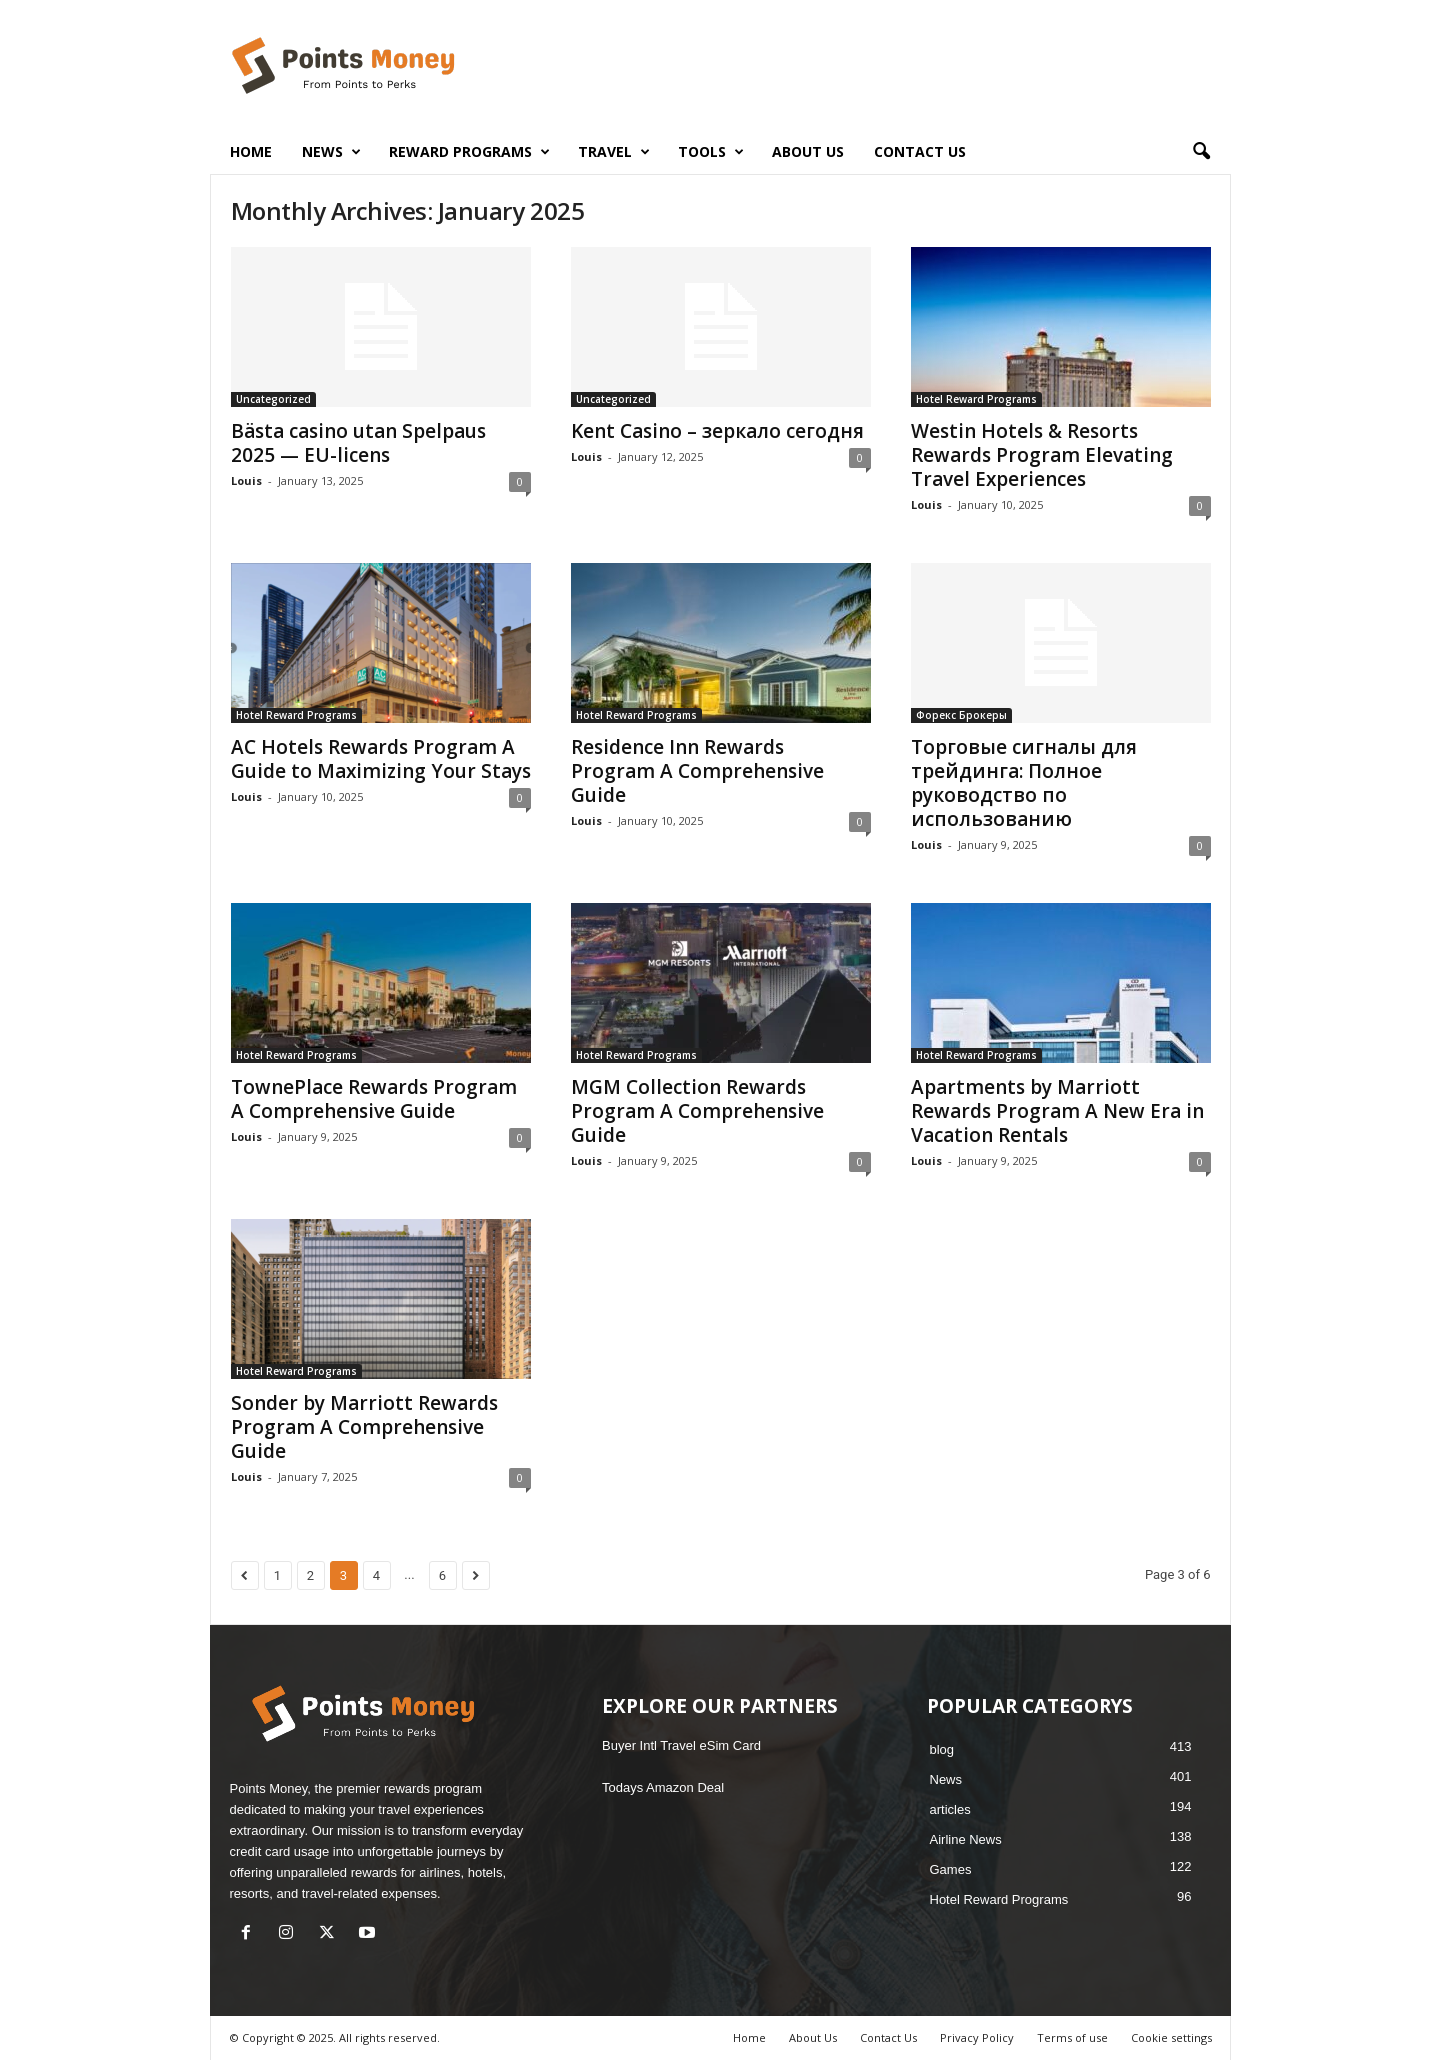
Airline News (966, 1839)
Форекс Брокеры (961, 715)
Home (251, 151)
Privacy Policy (977, 2037)
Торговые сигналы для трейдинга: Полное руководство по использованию (1024, 783)
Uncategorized (273, 399)
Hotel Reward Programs (976, 399)
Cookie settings (1171, 2037)
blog (942, 1749)
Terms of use (1072, 2037)
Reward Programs (469, 152)
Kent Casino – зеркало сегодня (717, 431)
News (331, 152)
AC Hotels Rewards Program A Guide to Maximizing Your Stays (381, 759)
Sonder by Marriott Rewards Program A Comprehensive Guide (364, 1427)
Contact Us (920, 151)
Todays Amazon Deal (663, 1787)
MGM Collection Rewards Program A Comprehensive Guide (697, 1111)
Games (951, 1869)
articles (950, 1809)
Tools (711, 152)
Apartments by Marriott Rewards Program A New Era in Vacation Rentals (1057, 1111)
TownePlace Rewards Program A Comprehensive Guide (374, 1099)
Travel (614, 152)
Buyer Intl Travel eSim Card (681, 1745)
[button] (1201, 152)
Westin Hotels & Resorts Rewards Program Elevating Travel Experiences (1042, 455)
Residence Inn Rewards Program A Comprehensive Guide (697, 771)
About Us (808, 151)
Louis (246, 480)
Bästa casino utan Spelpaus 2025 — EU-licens (358, 443)
